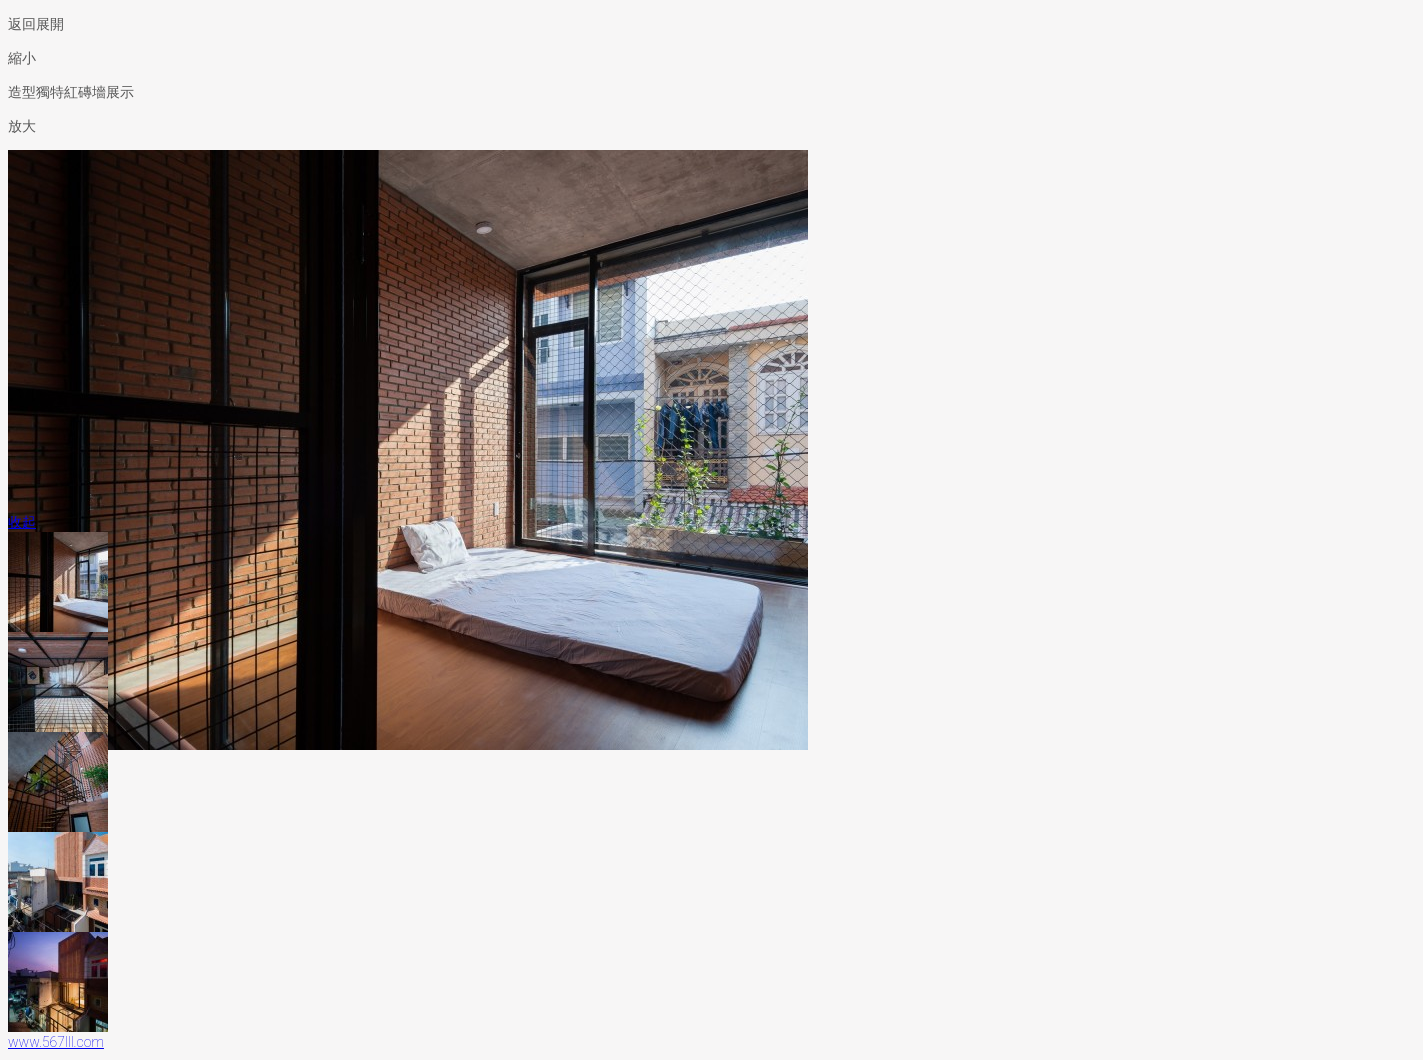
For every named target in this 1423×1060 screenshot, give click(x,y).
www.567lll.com (56, 1042)
